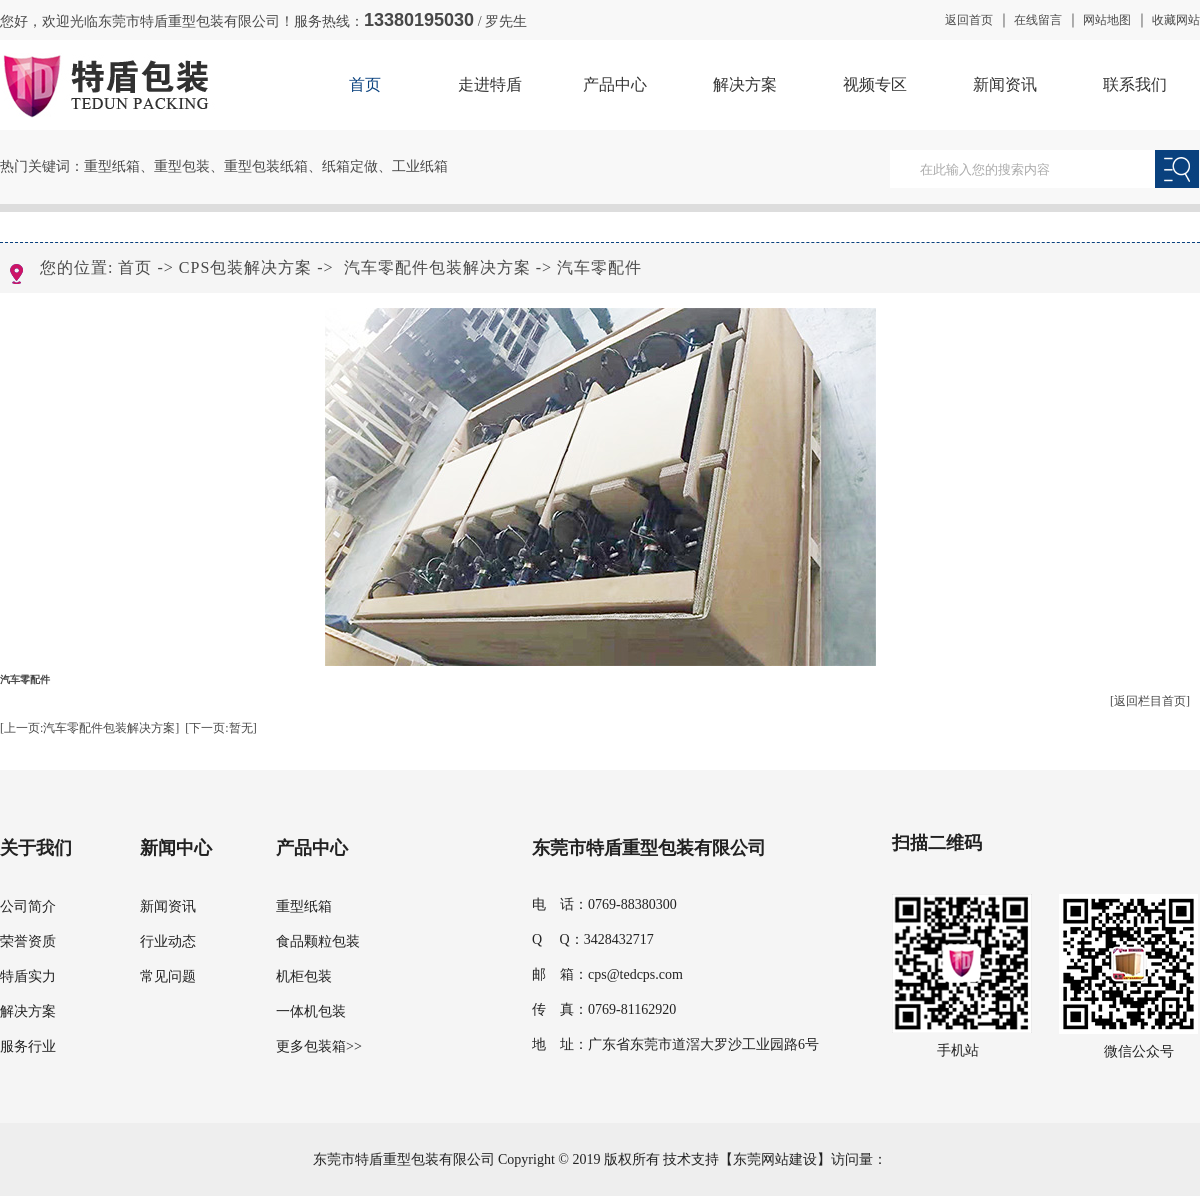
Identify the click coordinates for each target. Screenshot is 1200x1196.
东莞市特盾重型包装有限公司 (649, 848)
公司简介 (28, 906)
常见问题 (168, 976)
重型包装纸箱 (266, 166)
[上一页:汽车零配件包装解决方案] (89, 728)
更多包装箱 (311, 1046)
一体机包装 (311, 1011)
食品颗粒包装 (318, 941)
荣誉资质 (28, 941)
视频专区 (875, 84)
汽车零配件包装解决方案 (437, 267)
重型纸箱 (112, 166)
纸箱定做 (350, 166)
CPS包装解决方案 (245, 267)
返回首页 (969, 20)
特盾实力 (28, 976)
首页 (365, 84)
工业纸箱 (420, 166)
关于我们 (36, 848)
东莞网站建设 (775, 1159)
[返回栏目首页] (1150, 701)
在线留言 (1038, 20)
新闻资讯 (1005, 84)
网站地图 (1107, 20)
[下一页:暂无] (220, 728)
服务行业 (28, 1046)
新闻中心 (176, 848)
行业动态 (168, 941)
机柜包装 (304, 976)
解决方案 (745, 84)
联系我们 (1135, 84)
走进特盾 (490, 84)
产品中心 (615, 84)
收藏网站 (1176, 20)
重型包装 (182, 166)
